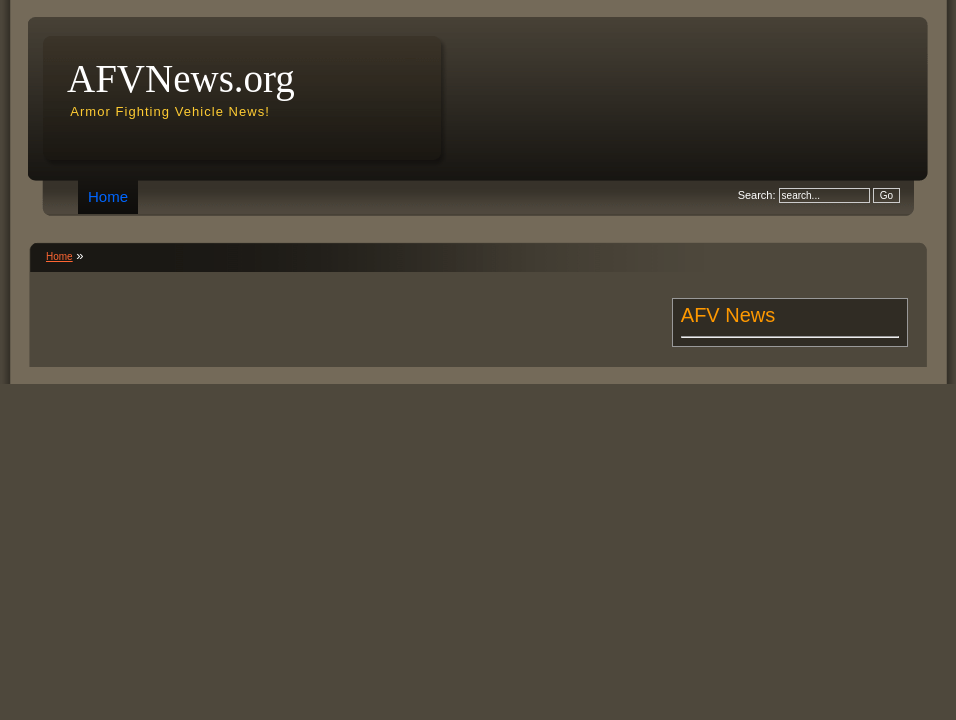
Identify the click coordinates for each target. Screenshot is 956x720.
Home (108, 196)
